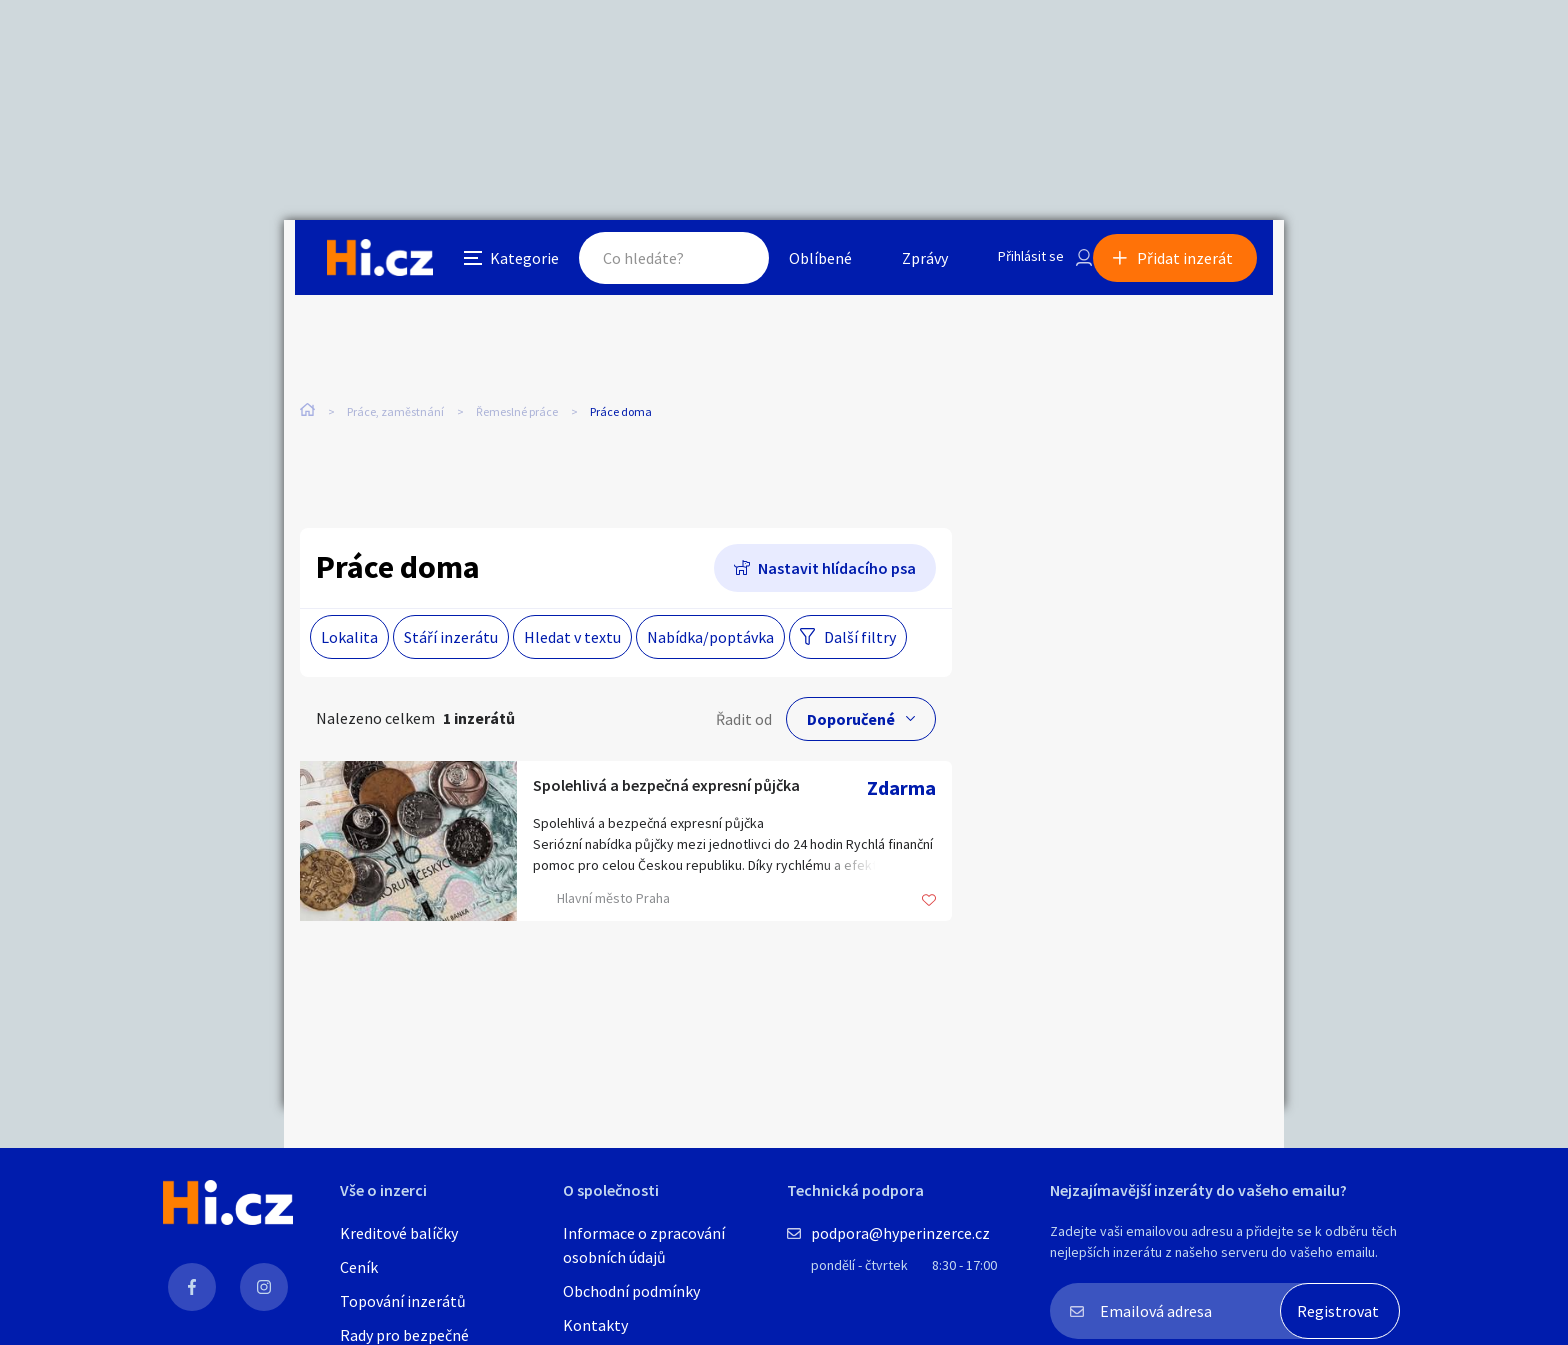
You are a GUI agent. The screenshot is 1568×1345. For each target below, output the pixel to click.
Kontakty (595, 1325)
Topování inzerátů (403, 1301)
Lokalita (349, 641)
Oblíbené (798, 264)
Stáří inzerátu (451, 641)
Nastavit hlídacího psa (837, 572)
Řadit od (744, 723)
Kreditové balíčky (399, 1233)
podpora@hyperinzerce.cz (900, 1233)
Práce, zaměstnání (395, 419)
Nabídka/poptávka (710, 641)
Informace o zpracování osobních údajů (644, 1245)
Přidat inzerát (1196, 264)
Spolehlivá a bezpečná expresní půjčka (696, 791)
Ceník (359, 1267)
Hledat (712, 264)
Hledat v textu (572, 641)
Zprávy (903, 264)
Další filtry (860, 641)
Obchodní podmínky (631, 1291)
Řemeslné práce (517, 419)
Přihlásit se (1015, 264)
